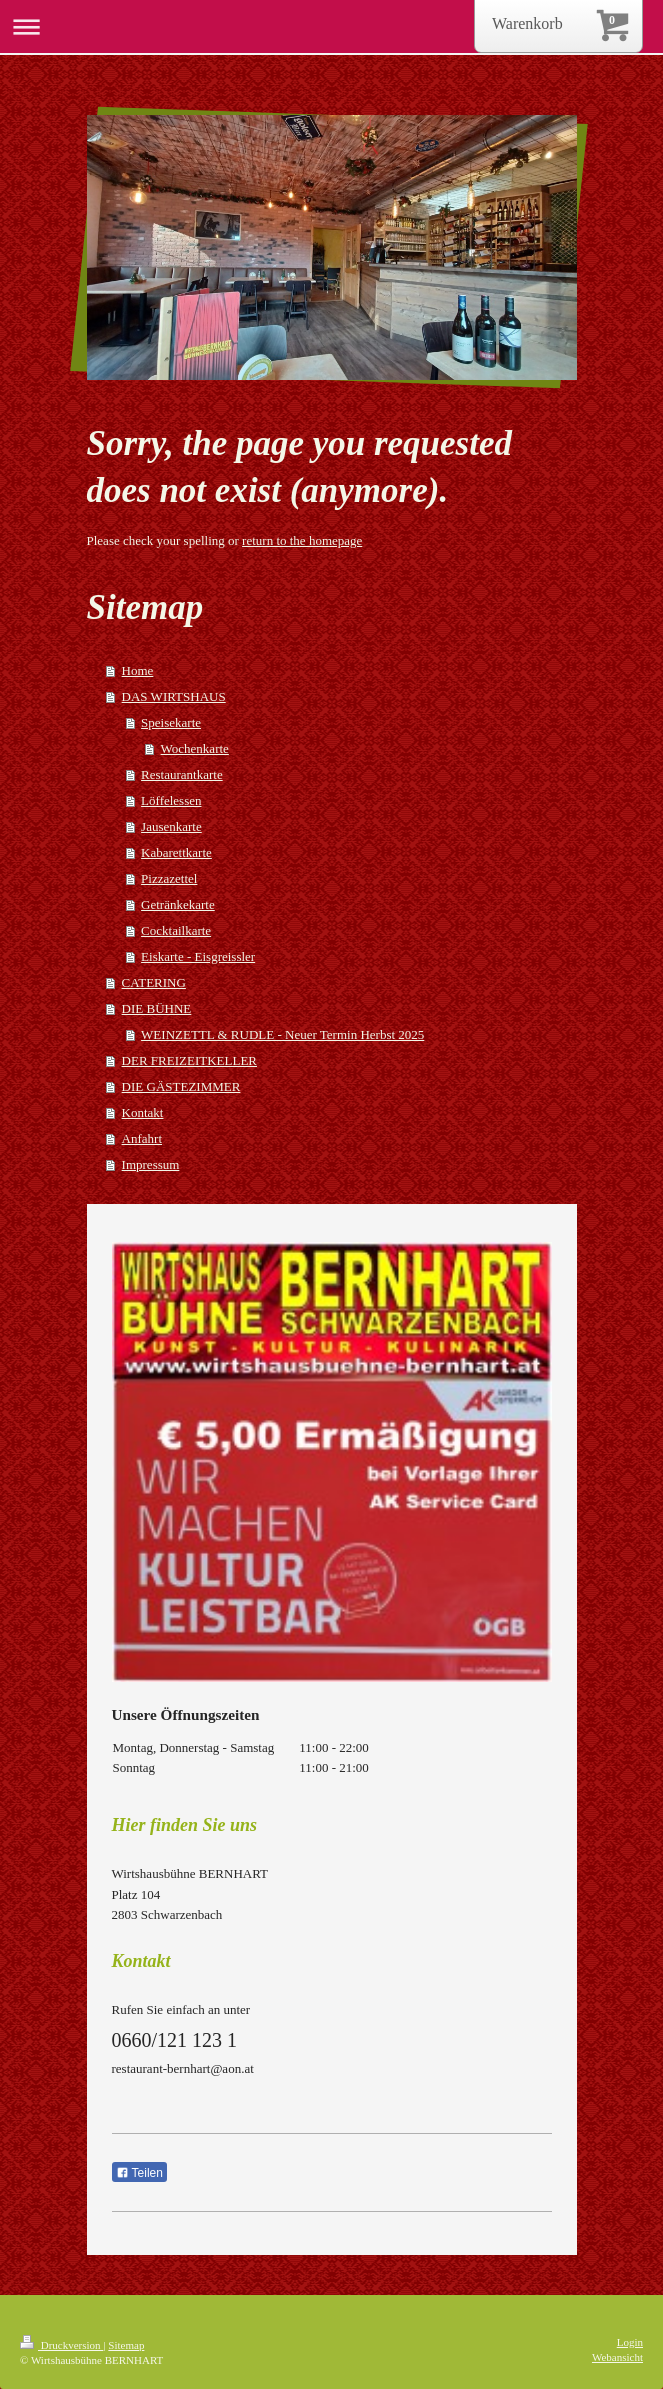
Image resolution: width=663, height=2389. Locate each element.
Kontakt (143, 1112)
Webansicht (617, 2357)
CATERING (154, 982)
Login (630, 2342)
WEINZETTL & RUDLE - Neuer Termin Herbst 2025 (282, 1034)
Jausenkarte (171, 826)
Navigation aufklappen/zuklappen (331, 26)
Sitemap (126, 2345)
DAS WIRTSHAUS (174, 696)
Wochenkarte (195, 748)
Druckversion (61, 2345)
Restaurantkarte (182, 774)
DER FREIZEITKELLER (189, 1060)
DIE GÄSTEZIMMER (181, 1086)
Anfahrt (142, 1138)
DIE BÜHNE (157, 1008)
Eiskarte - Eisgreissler (198, 956)
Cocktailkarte (176, 930)
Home (138, 670)
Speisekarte (171, 722)
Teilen (139, 2173)
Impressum (151, 1164)
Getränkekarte (178, 904)
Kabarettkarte (176, 852)
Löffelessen (171, 800)
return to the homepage (302, 540)
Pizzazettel (169, 878)
